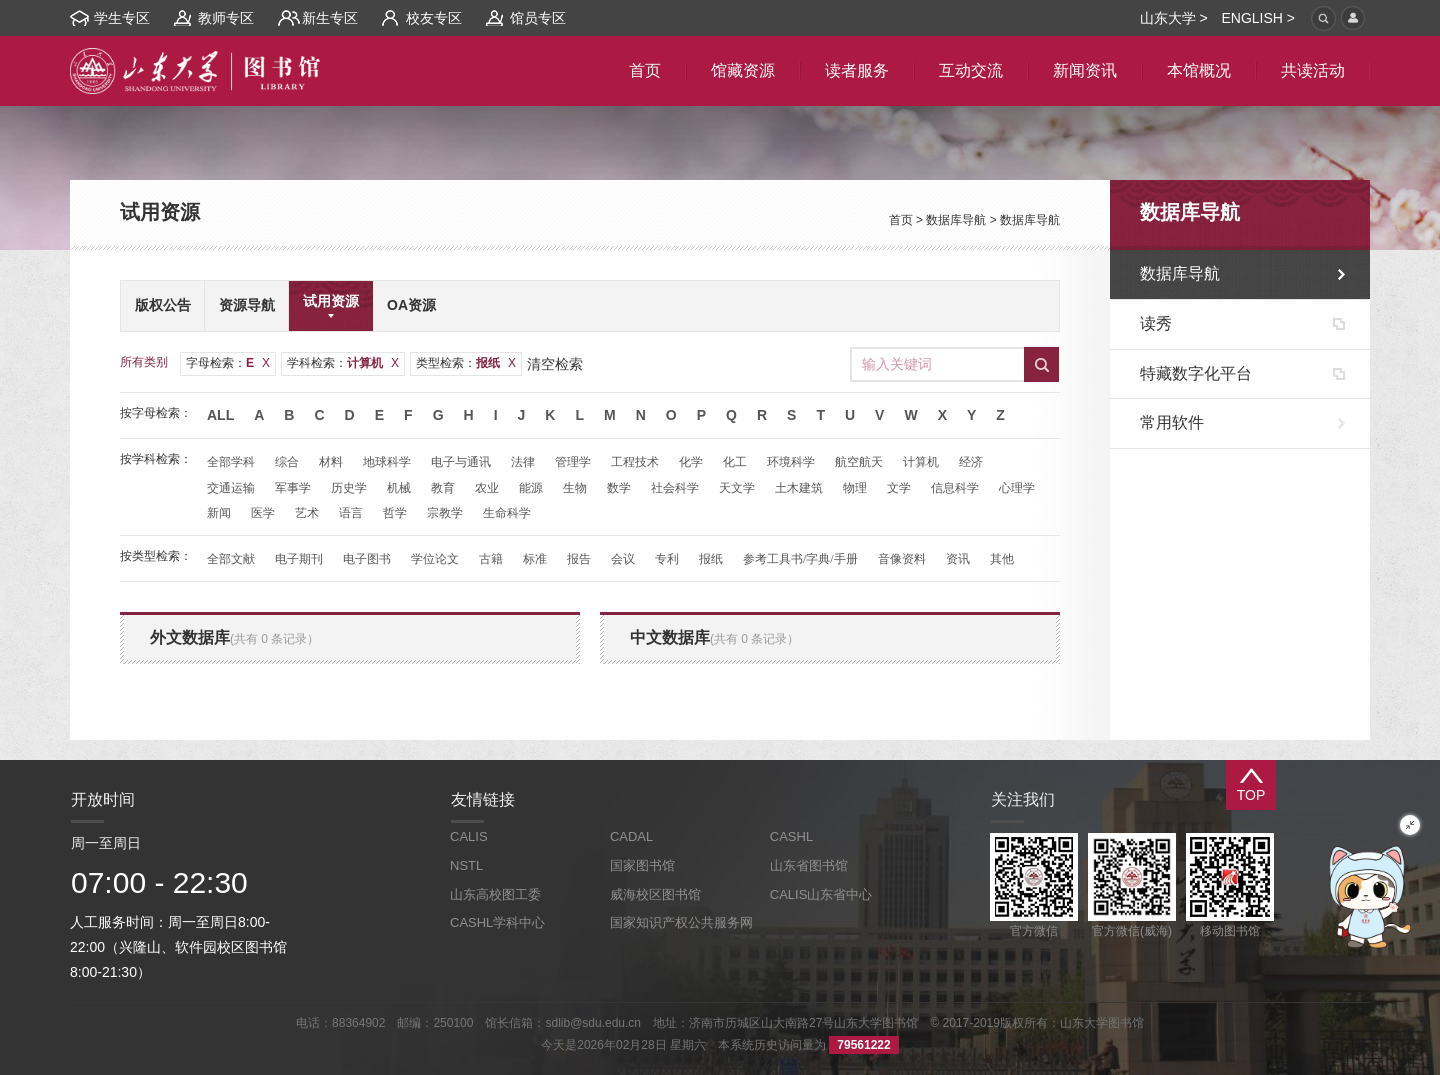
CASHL (791, 836)
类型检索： (466, 363)
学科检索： (343, 363)
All (220, 415)
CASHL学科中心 (497, 922)
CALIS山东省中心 (821, 894)
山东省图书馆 (809, 865)
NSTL (466, 865)
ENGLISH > (1258, 18)
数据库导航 (956, 220)
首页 (901, 220)
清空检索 (555, 364)
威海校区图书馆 (655, 894)
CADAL (631, 836)
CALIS (469, 836)
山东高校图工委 (495, 894)
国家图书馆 (642, 865)
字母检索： (228, 363)
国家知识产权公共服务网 (681, 922)
